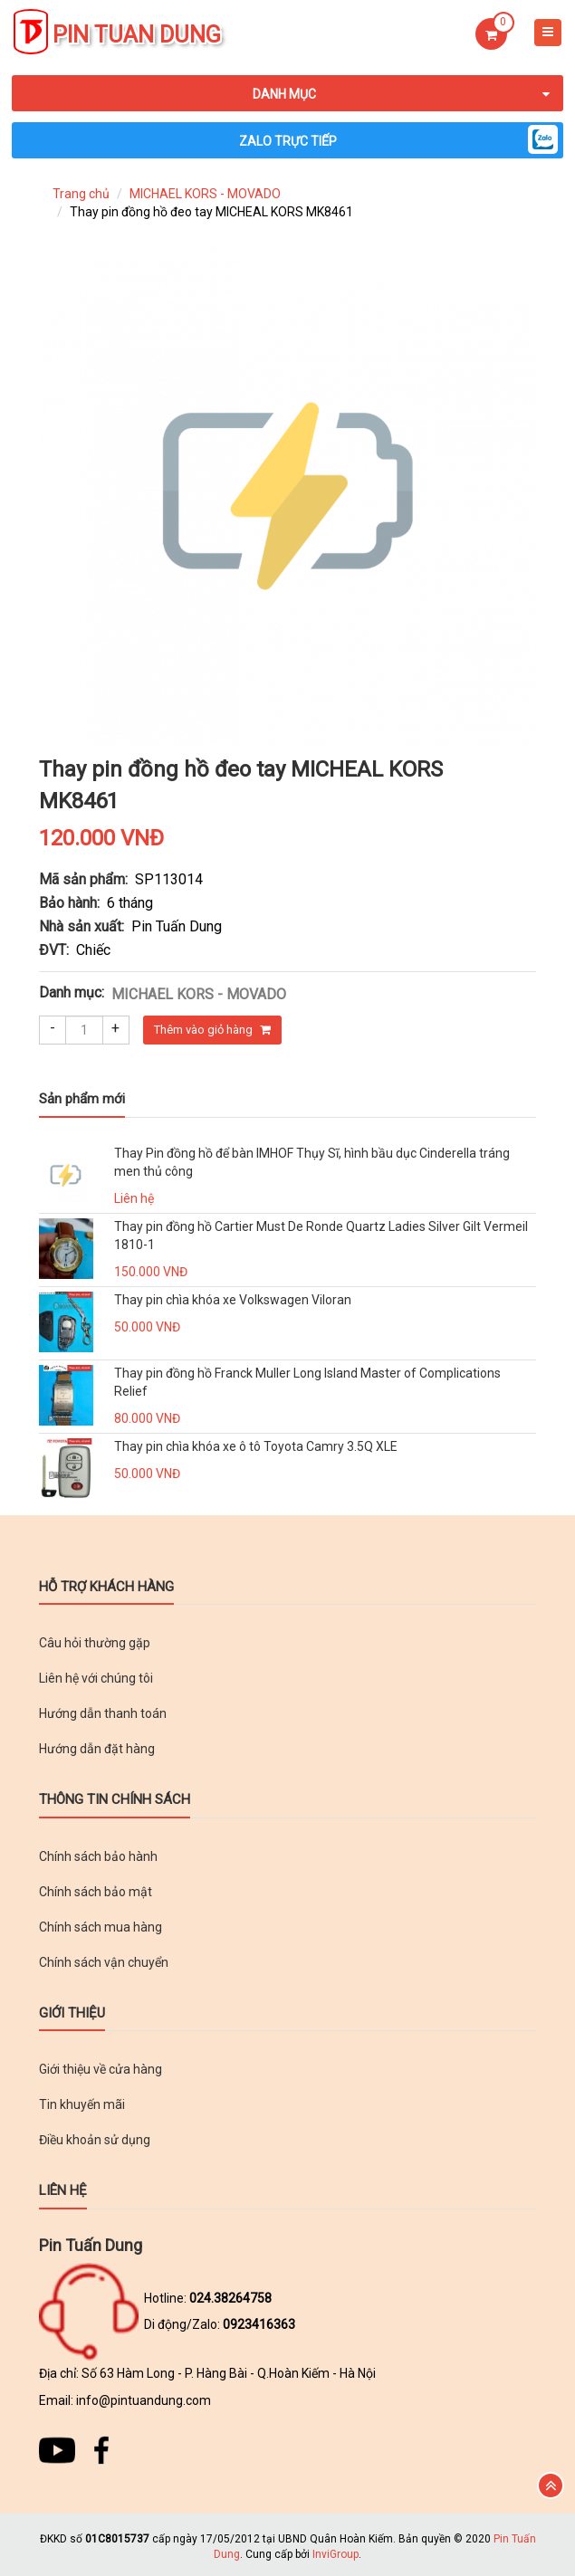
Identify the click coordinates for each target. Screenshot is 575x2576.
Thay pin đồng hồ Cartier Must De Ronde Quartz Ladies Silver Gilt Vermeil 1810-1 (321, 1235)
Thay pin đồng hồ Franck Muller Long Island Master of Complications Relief (307, 1382)
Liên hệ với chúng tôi (96, 1678)
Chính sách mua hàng (100, 1927)
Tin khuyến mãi (82, 2104)
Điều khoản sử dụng (94, 2139)
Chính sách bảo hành (98, 1856)
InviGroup (335, 2554)
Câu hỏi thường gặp (94, 1643)
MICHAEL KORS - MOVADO (205, 193)
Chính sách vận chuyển (103, 1962)
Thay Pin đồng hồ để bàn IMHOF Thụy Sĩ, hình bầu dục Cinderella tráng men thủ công (312, 1162)
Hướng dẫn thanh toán (103, 1713)
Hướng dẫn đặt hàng (97, 1748)
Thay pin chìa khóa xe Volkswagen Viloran (232, 1300)
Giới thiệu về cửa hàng (100, 2069)
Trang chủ (81, 193)
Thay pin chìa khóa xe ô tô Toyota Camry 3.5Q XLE (256, 1446)
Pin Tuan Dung (137, 35)
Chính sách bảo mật (95, 1891)
